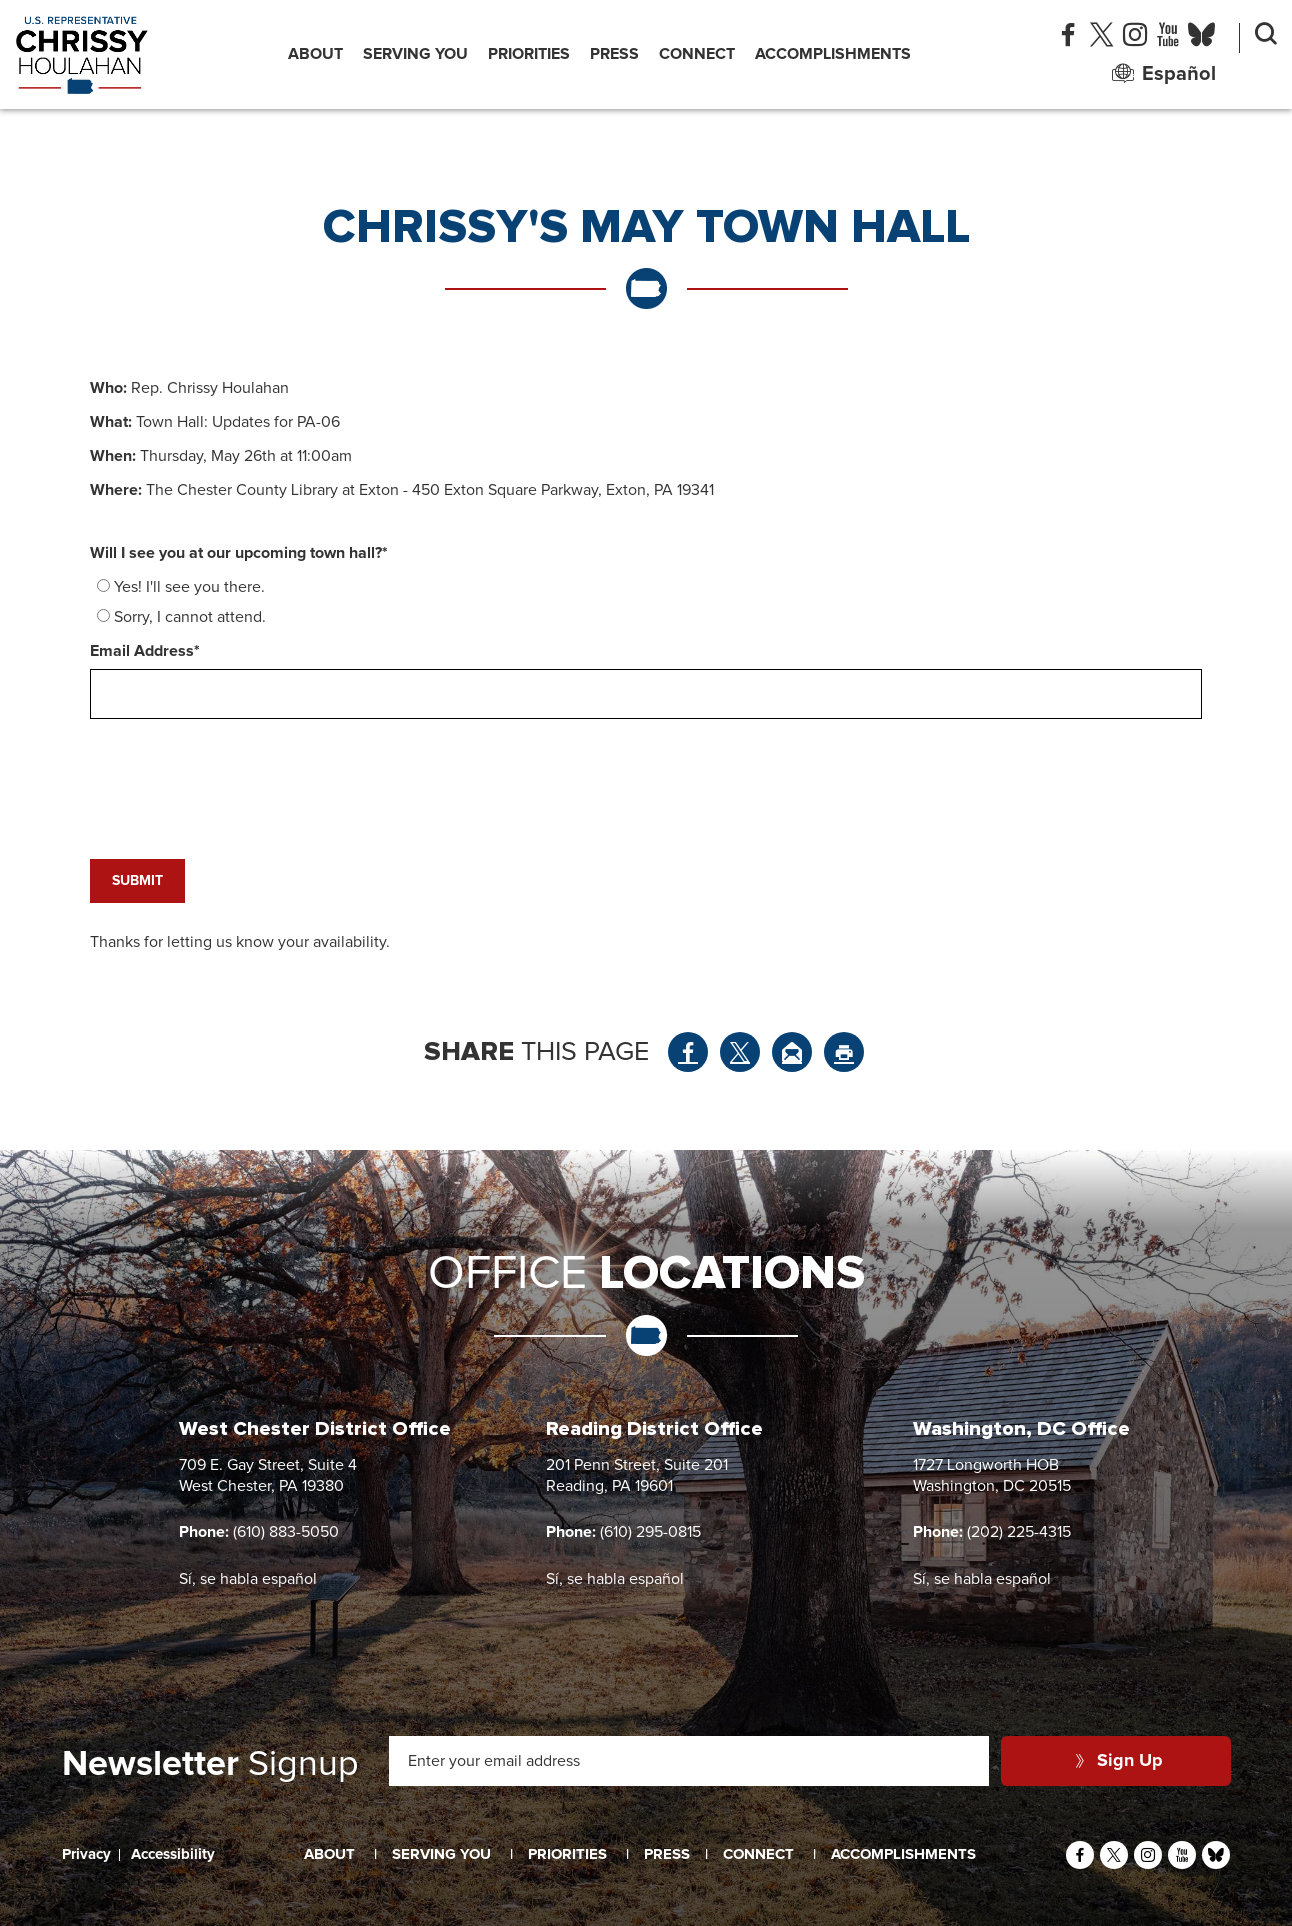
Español (1164, 74)
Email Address (145, 651)
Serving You (415, 54)
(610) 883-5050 (286, 1532)
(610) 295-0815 (650, 1532)
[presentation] (242, 760)
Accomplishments (833, 54)
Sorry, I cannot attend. (190, 617)
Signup (210, 1765)
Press (614, 54)
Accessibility (173, 1854)
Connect (697, 54)
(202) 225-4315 (1019, 1532)
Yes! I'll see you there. (189, 587)
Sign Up (1119, 1761)
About (315, 54)
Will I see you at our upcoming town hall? (239, 553)
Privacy (86, 1854)
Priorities (529, 54)
